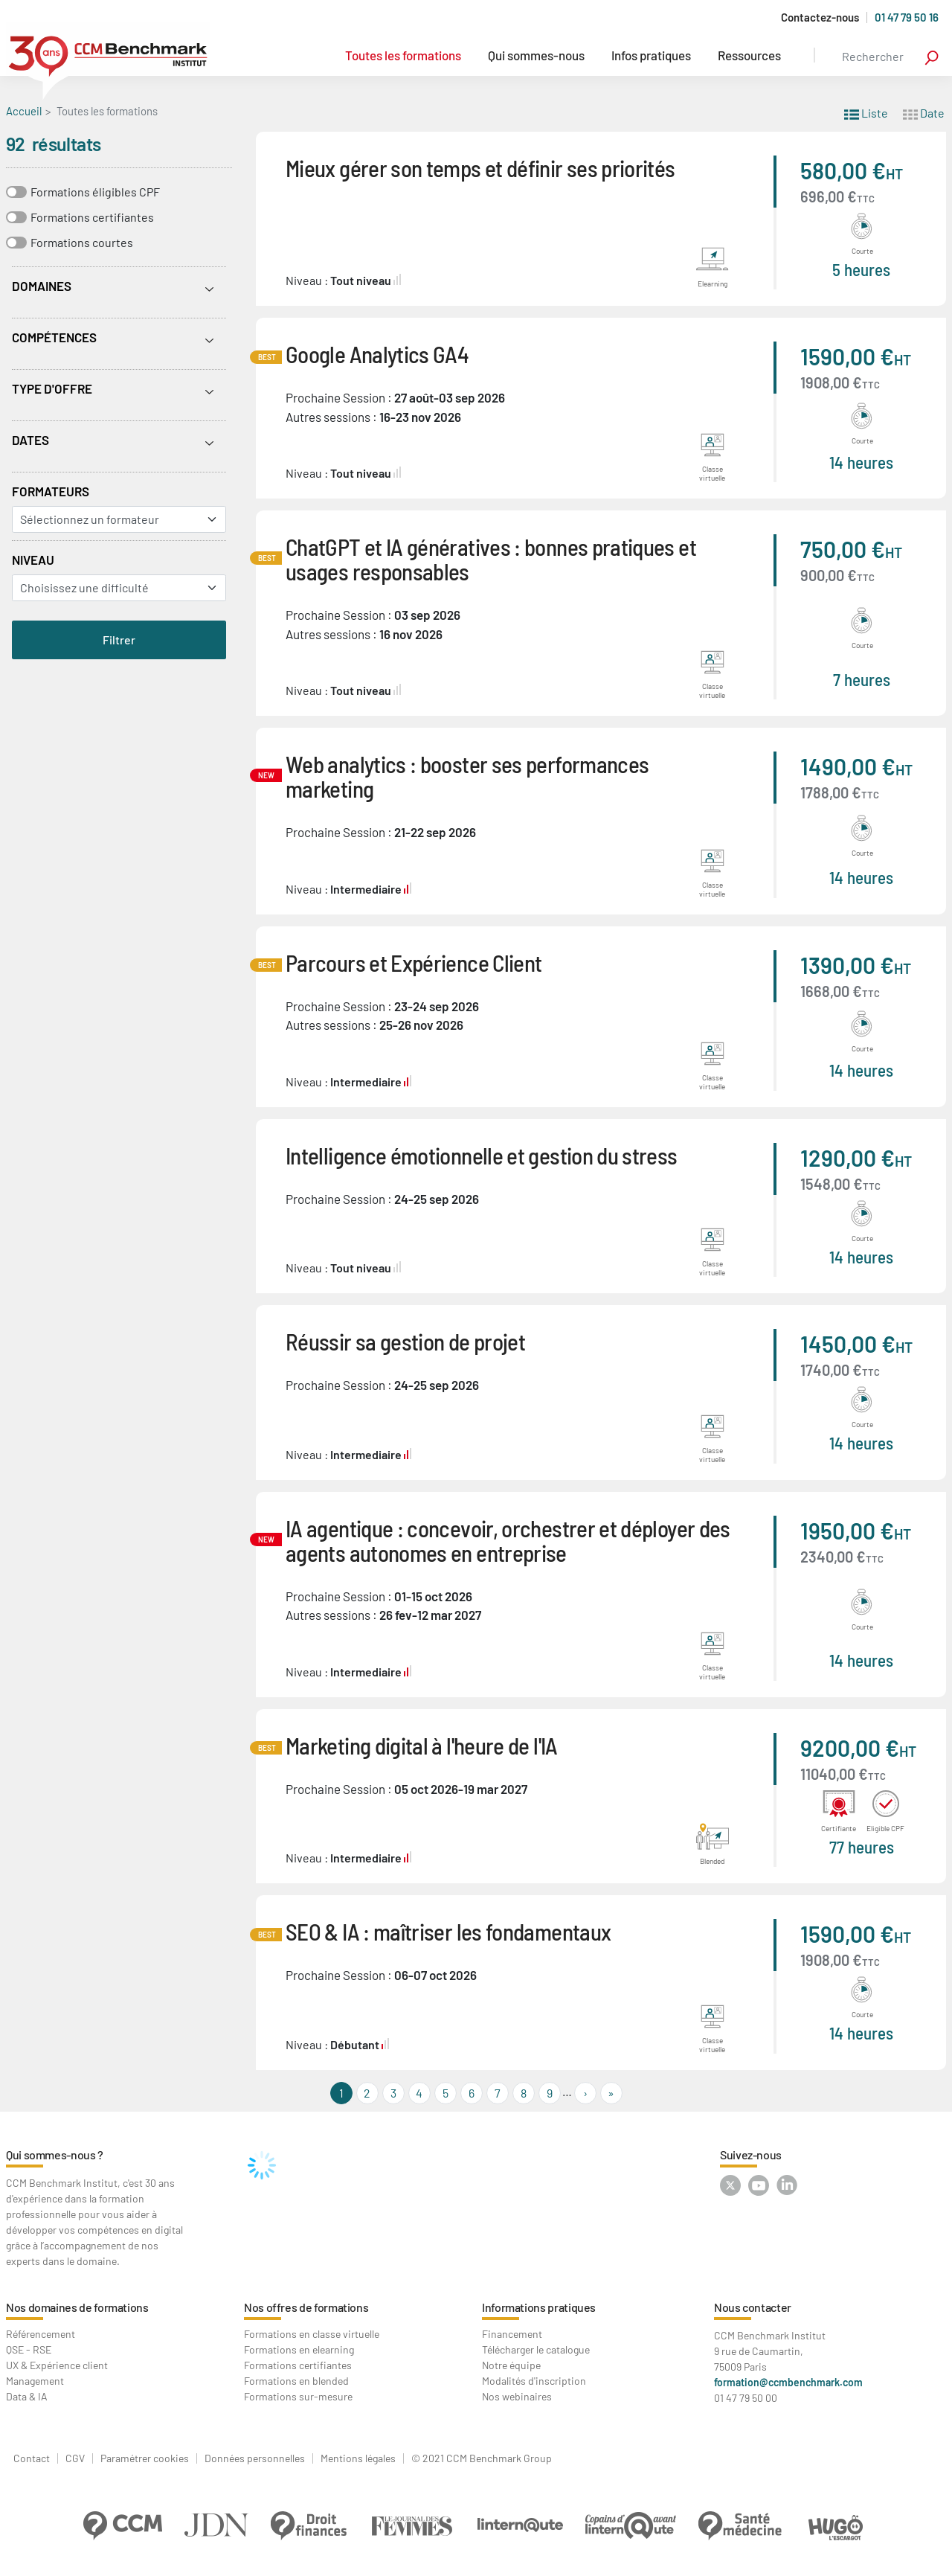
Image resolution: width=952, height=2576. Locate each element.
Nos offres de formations (306, 2307)
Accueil (24, 111)
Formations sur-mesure (298, 2396)
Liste (866, 112)
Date (924, 112)
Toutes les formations (403, 55)
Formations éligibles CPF (95, 192)
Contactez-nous (820, 17)
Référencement (40, 2333)
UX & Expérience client (57, 2365)
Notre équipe (511, 2365)
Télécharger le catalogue (536, 2349)
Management (35, 2380)
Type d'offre (52, 388)
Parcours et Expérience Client (413, 962)
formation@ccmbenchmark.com (788, 2382)
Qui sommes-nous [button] (536, 55)
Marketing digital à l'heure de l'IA (422, 1745)
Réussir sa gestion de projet (405, 1341)
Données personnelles (255, 2458)
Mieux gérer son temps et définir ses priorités (480, 168)
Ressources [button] (749, 55)
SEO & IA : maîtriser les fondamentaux (448, 1931)
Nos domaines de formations (77, 2307)
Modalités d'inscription (534, 2380)
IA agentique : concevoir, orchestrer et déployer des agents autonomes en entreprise (508, 1540)
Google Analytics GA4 (377, 354)
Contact (31, 2458)
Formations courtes (81, 242)
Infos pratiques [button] (651, 55)
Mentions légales (358, 2458)
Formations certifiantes (92, 217)
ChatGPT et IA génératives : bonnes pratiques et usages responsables (491, 559)
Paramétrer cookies (144, 2458)
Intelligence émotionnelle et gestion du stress (482, 1155)
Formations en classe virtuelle (311, 2333)
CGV (75, 2458)
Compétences (54, 337)
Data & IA (27, 2396)
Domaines (41, 285)
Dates (30, 439)
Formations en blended (296, 2380)
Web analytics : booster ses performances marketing (467, 776)
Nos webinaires (517, 2396)
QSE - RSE (28, 2349)
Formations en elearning (299, 2349)
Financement (512, 2333)
